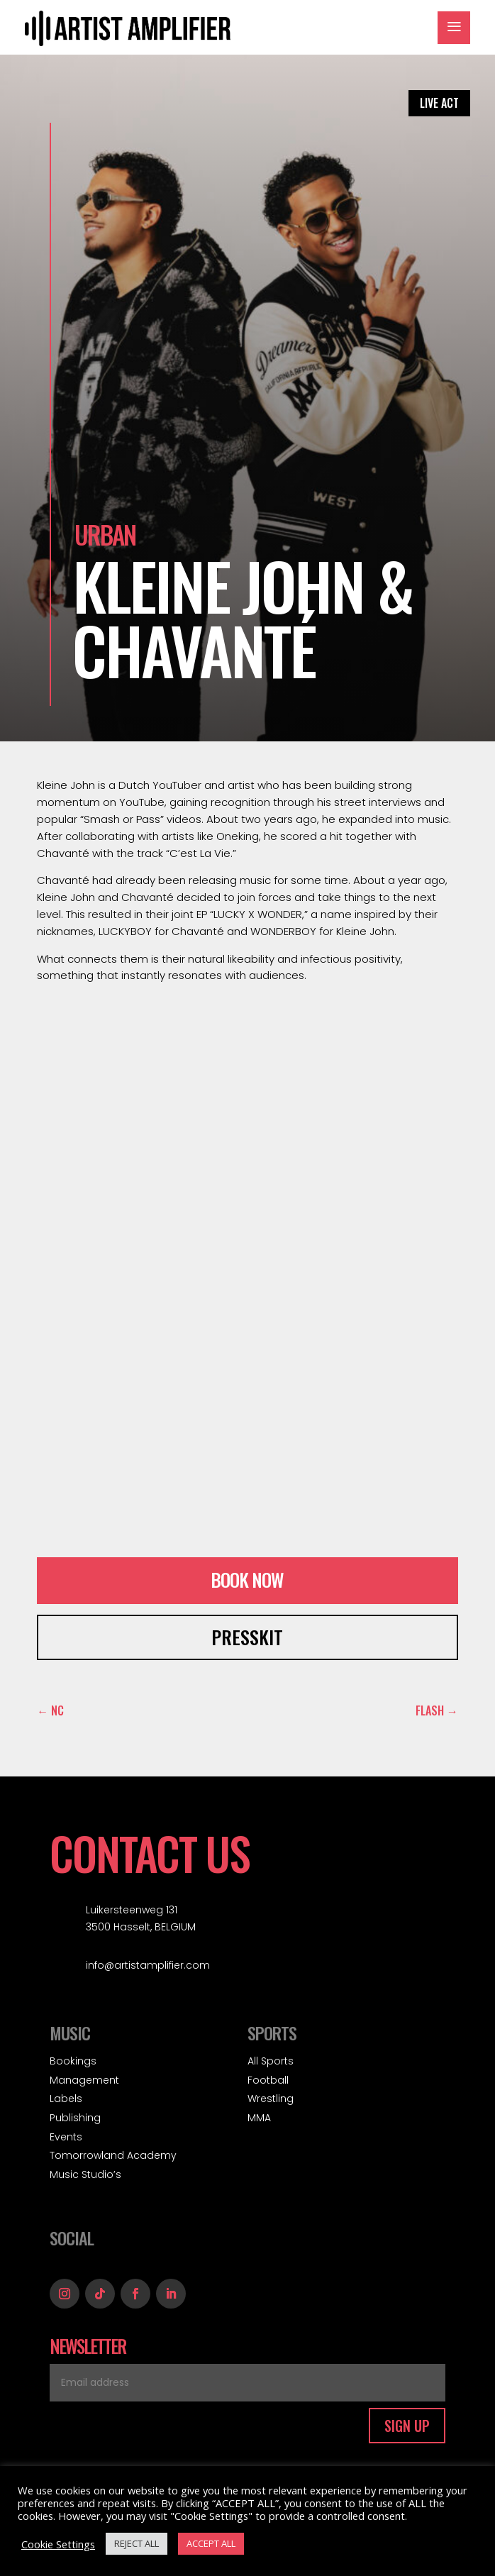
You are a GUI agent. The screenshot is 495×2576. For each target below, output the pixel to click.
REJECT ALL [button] (136, 2543)
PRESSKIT (247, 1637)
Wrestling (271, 2098)
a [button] (454, 27)
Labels (66, 2098)
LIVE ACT (439, 102)
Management (84, 2080)
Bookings (73, 2061)
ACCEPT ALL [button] (211, 2543)
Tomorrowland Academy (113, 2155)
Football (268, 2080)
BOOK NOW (247, 1579)
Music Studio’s (85, 2174)
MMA (259, 2118)
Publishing (75, 2118)
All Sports (271, 2061)
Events (66, 2137)
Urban (104, 534)
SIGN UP (407, 2425)
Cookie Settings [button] (58, 2544)
